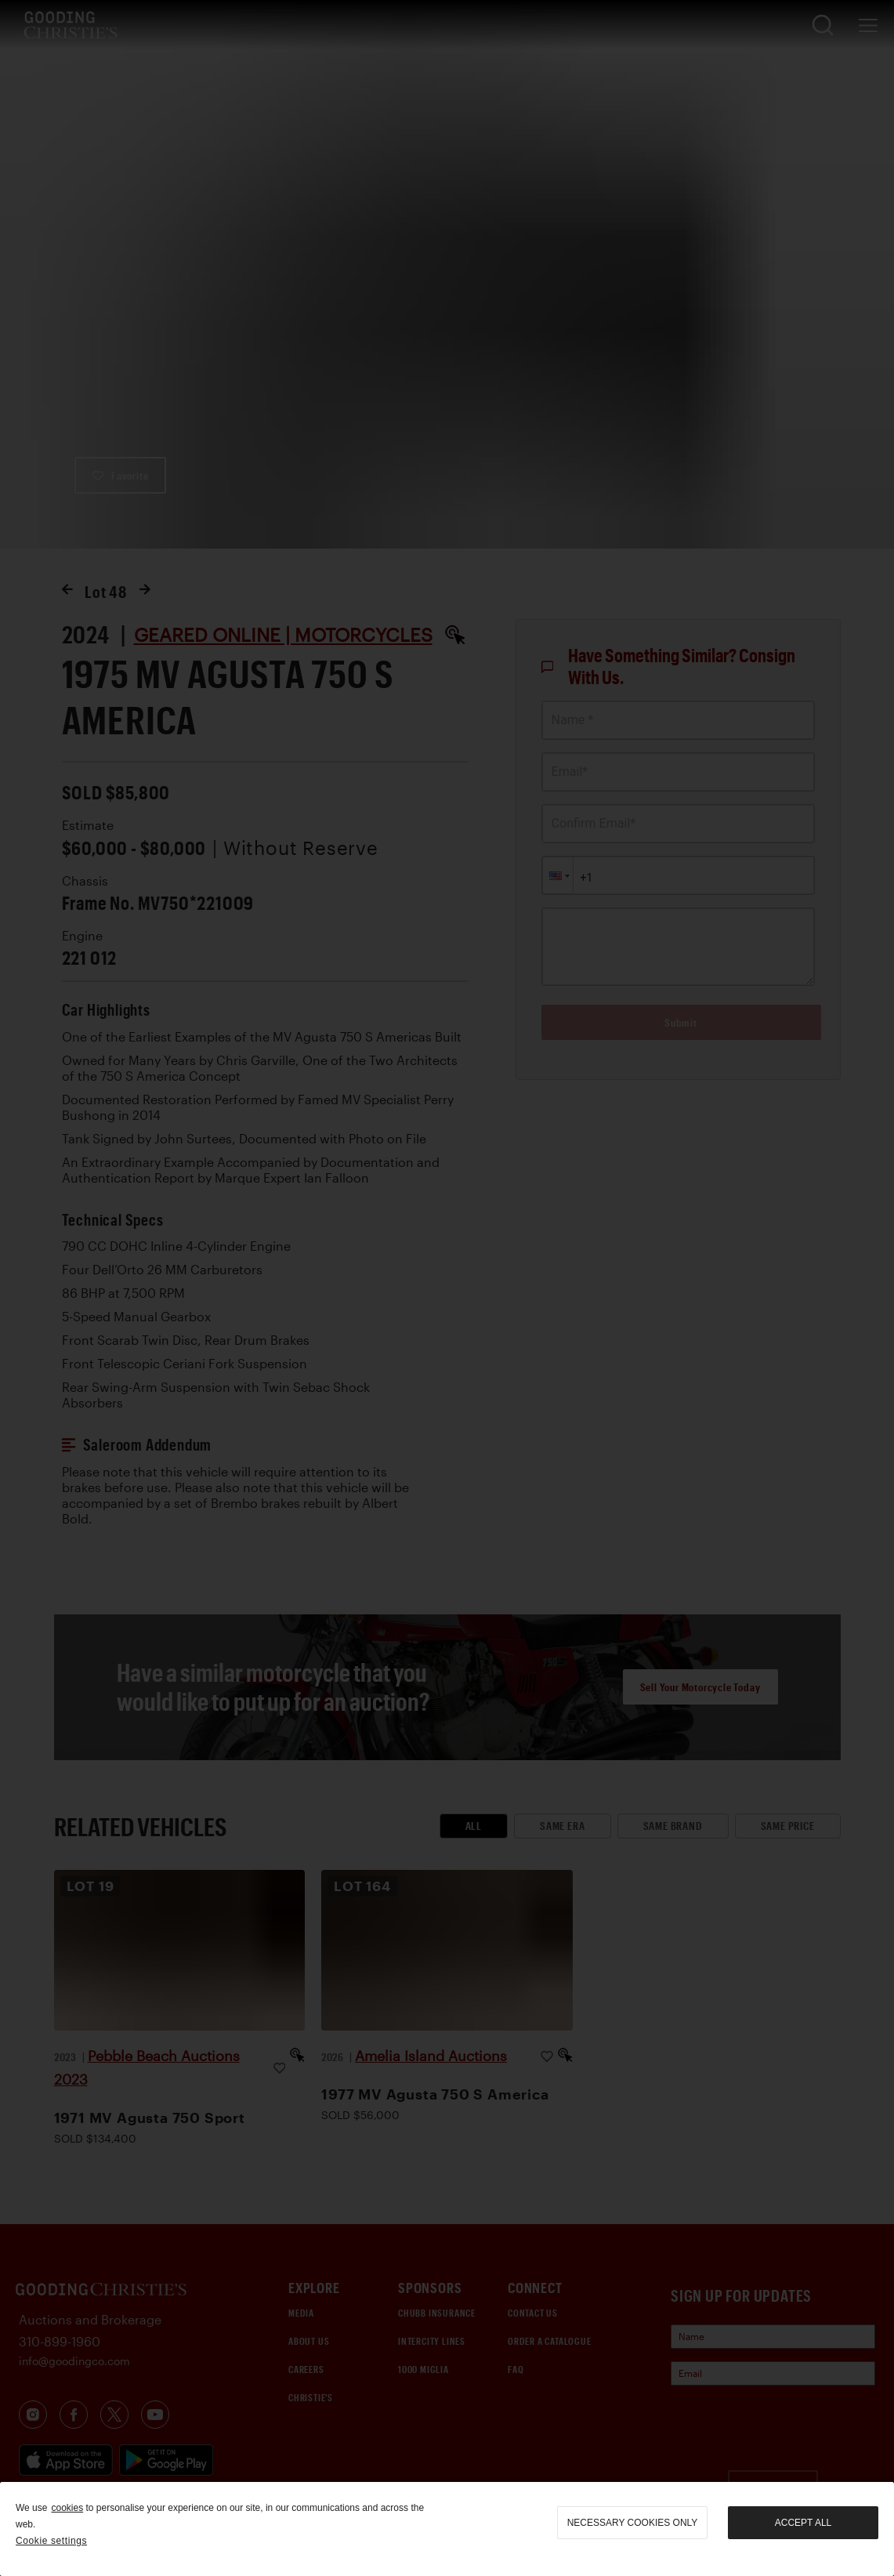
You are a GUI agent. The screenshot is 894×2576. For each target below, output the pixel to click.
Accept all (803, 2522)
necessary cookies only (632, 2522)
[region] (447, 2529)
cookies (67, 2507)
